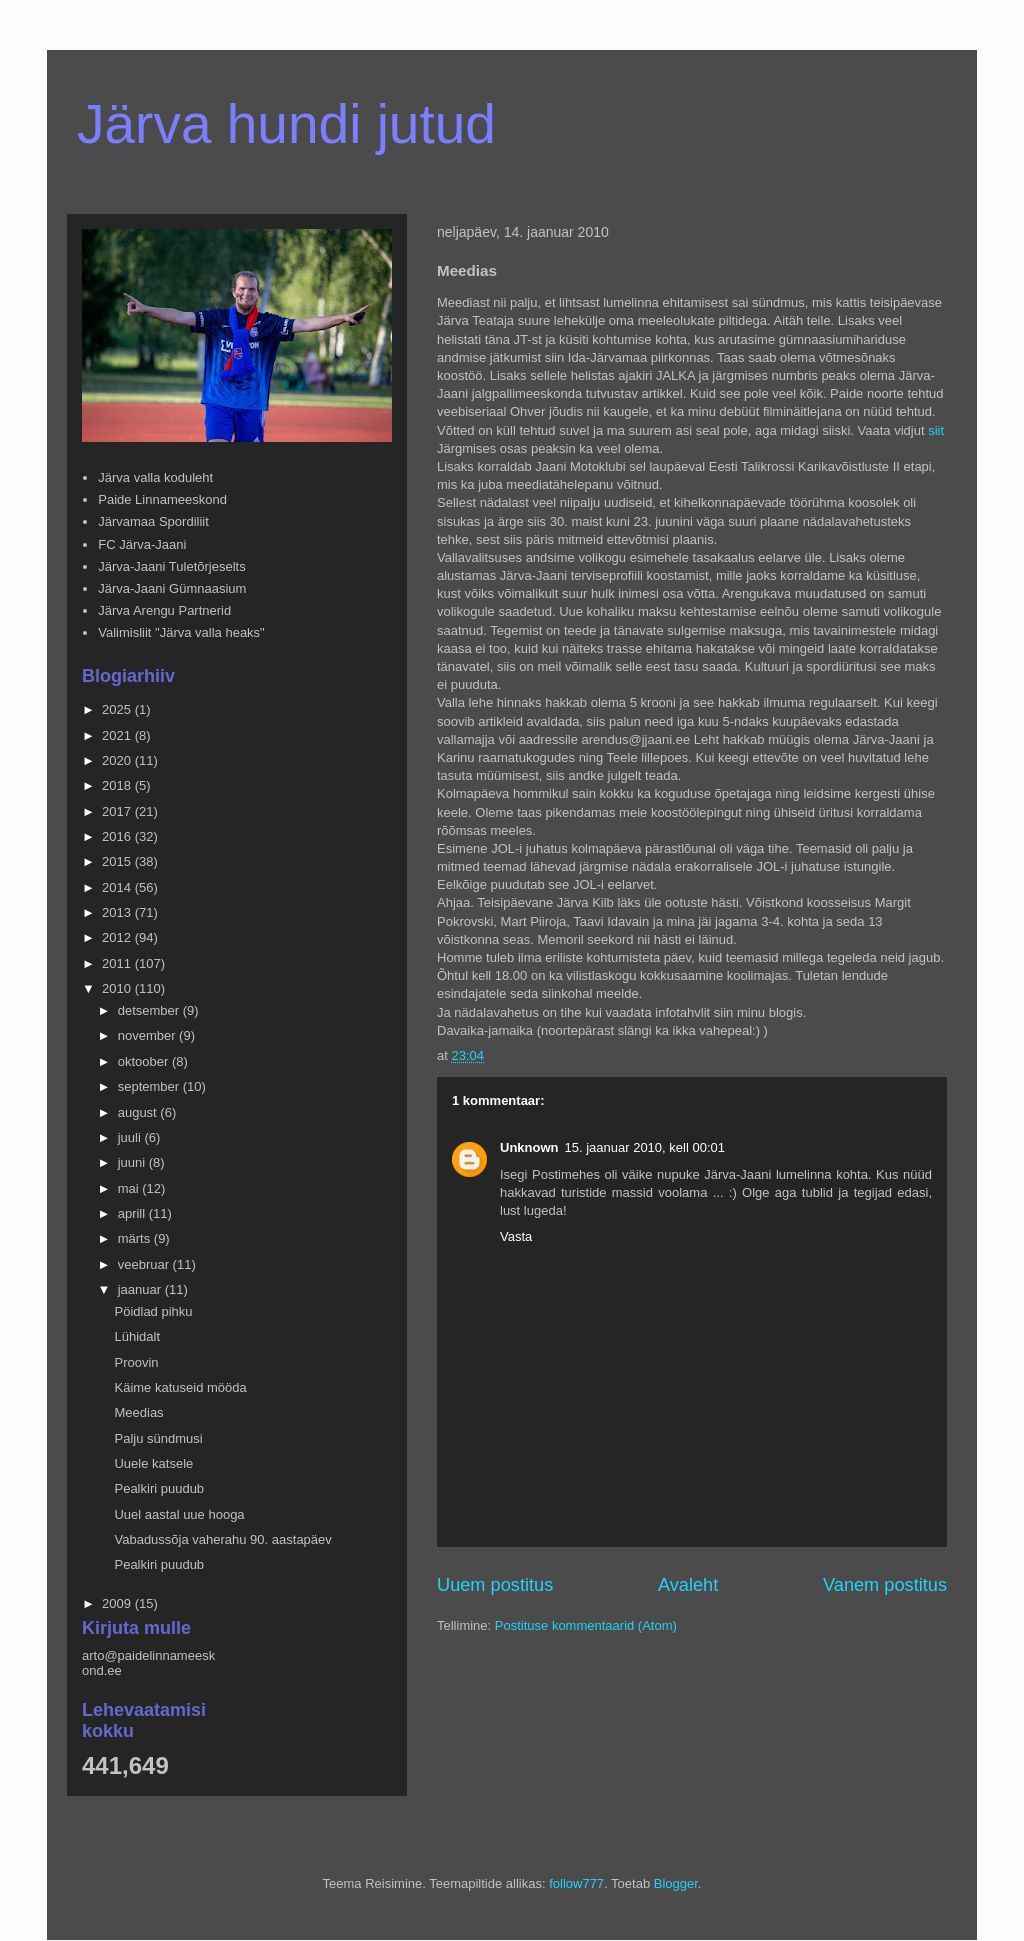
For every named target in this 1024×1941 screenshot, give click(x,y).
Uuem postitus (495, 1585)
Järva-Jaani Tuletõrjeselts (171, 566)
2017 (118, 811)
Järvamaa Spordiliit (153, 521)
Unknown (529, 1147)
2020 (118, 760)
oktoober (145, 1061)
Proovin (136, 1362)
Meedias (138, 1412)
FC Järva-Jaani (142, 544)
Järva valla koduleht (155, 477)
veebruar (145, 1264)
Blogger (676, 1883)
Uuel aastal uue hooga (179, 1514)
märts (136, 1238)
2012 (118, 937)
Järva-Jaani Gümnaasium (172, 588)
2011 (118, 963)
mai (130, 1188)
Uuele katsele (153, 1463)
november (148, 1035)
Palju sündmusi (158, 1438)
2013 (118, 912)
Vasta (516, 1236)
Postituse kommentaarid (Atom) (586, 1625)
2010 (118, 988)
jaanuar (141, 1289)
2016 (118, 836)
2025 (118, 709)
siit (936, 430)
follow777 (576, 1883)
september (150, 1086)
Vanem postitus (885, 1585)
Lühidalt (137, 1336)
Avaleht (688, 1585)
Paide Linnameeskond (162, 499)
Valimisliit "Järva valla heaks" (181, 632)
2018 (118, 785)
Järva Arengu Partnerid (164, 610)
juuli (131, 1137)
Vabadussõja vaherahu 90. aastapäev (222, 1539)
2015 (118, 861)
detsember (150, 1010)
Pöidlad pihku (153, 1311)
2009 (118, 1603)
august (139, 1112)
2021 (118, 735)
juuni (133, 1162)
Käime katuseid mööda (180, 1387)
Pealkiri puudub (159, 1488)
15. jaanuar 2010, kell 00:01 (645, 1147)
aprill (133, 1213)
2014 (118, 887)
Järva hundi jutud (286, 124)
